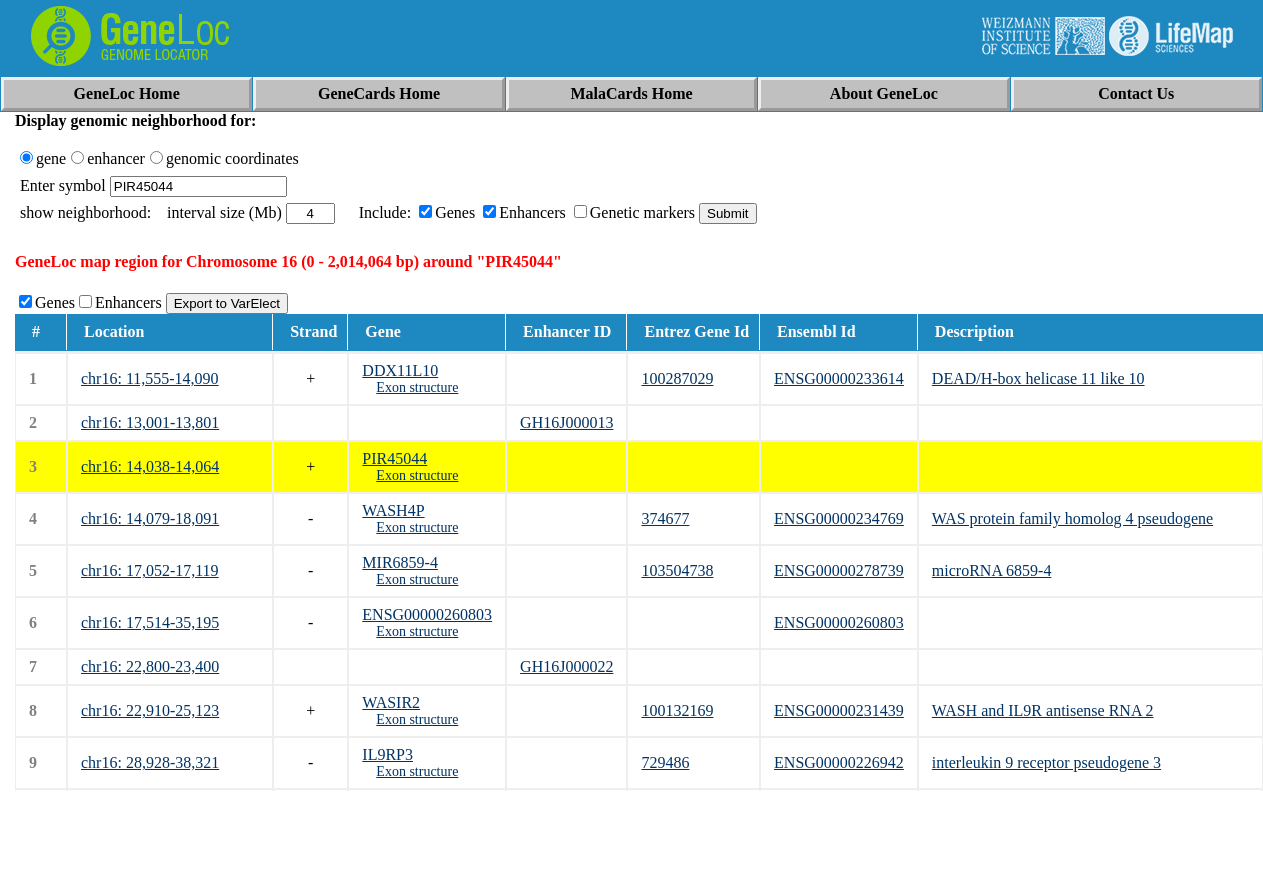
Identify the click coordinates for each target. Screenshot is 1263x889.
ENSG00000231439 (839, 710)
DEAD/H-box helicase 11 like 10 (1038, 378)
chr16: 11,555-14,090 (150, 378)
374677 (665, 518)
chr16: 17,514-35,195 (150, 622)
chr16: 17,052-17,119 (150, 570)
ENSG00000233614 (839, 378)
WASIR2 (391, 702)
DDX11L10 (400, 370)
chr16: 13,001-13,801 (150, 422)
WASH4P (393, 510)
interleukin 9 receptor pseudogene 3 (1046, 762)
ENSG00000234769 (839, 518)
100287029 (677, 378)
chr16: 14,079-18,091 (150, 518)
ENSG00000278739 (839, 570)
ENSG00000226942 (839, 762)
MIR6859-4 (400, 562)
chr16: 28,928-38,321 (150, 762)
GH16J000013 (566, 422)
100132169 (677, 710)
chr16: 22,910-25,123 (150, 710)
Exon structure (417, 387)
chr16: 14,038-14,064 (150, 466)
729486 (665, 762)
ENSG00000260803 (427, 614)
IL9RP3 (387, 754)
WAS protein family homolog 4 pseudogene (1072, 518)
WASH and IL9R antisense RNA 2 (1043, 710)
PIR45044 (394, 458)
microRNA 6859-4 (992, 570)
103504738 (677, 570)
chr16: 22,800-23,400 (150, 666)
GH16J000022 (566, 666)
